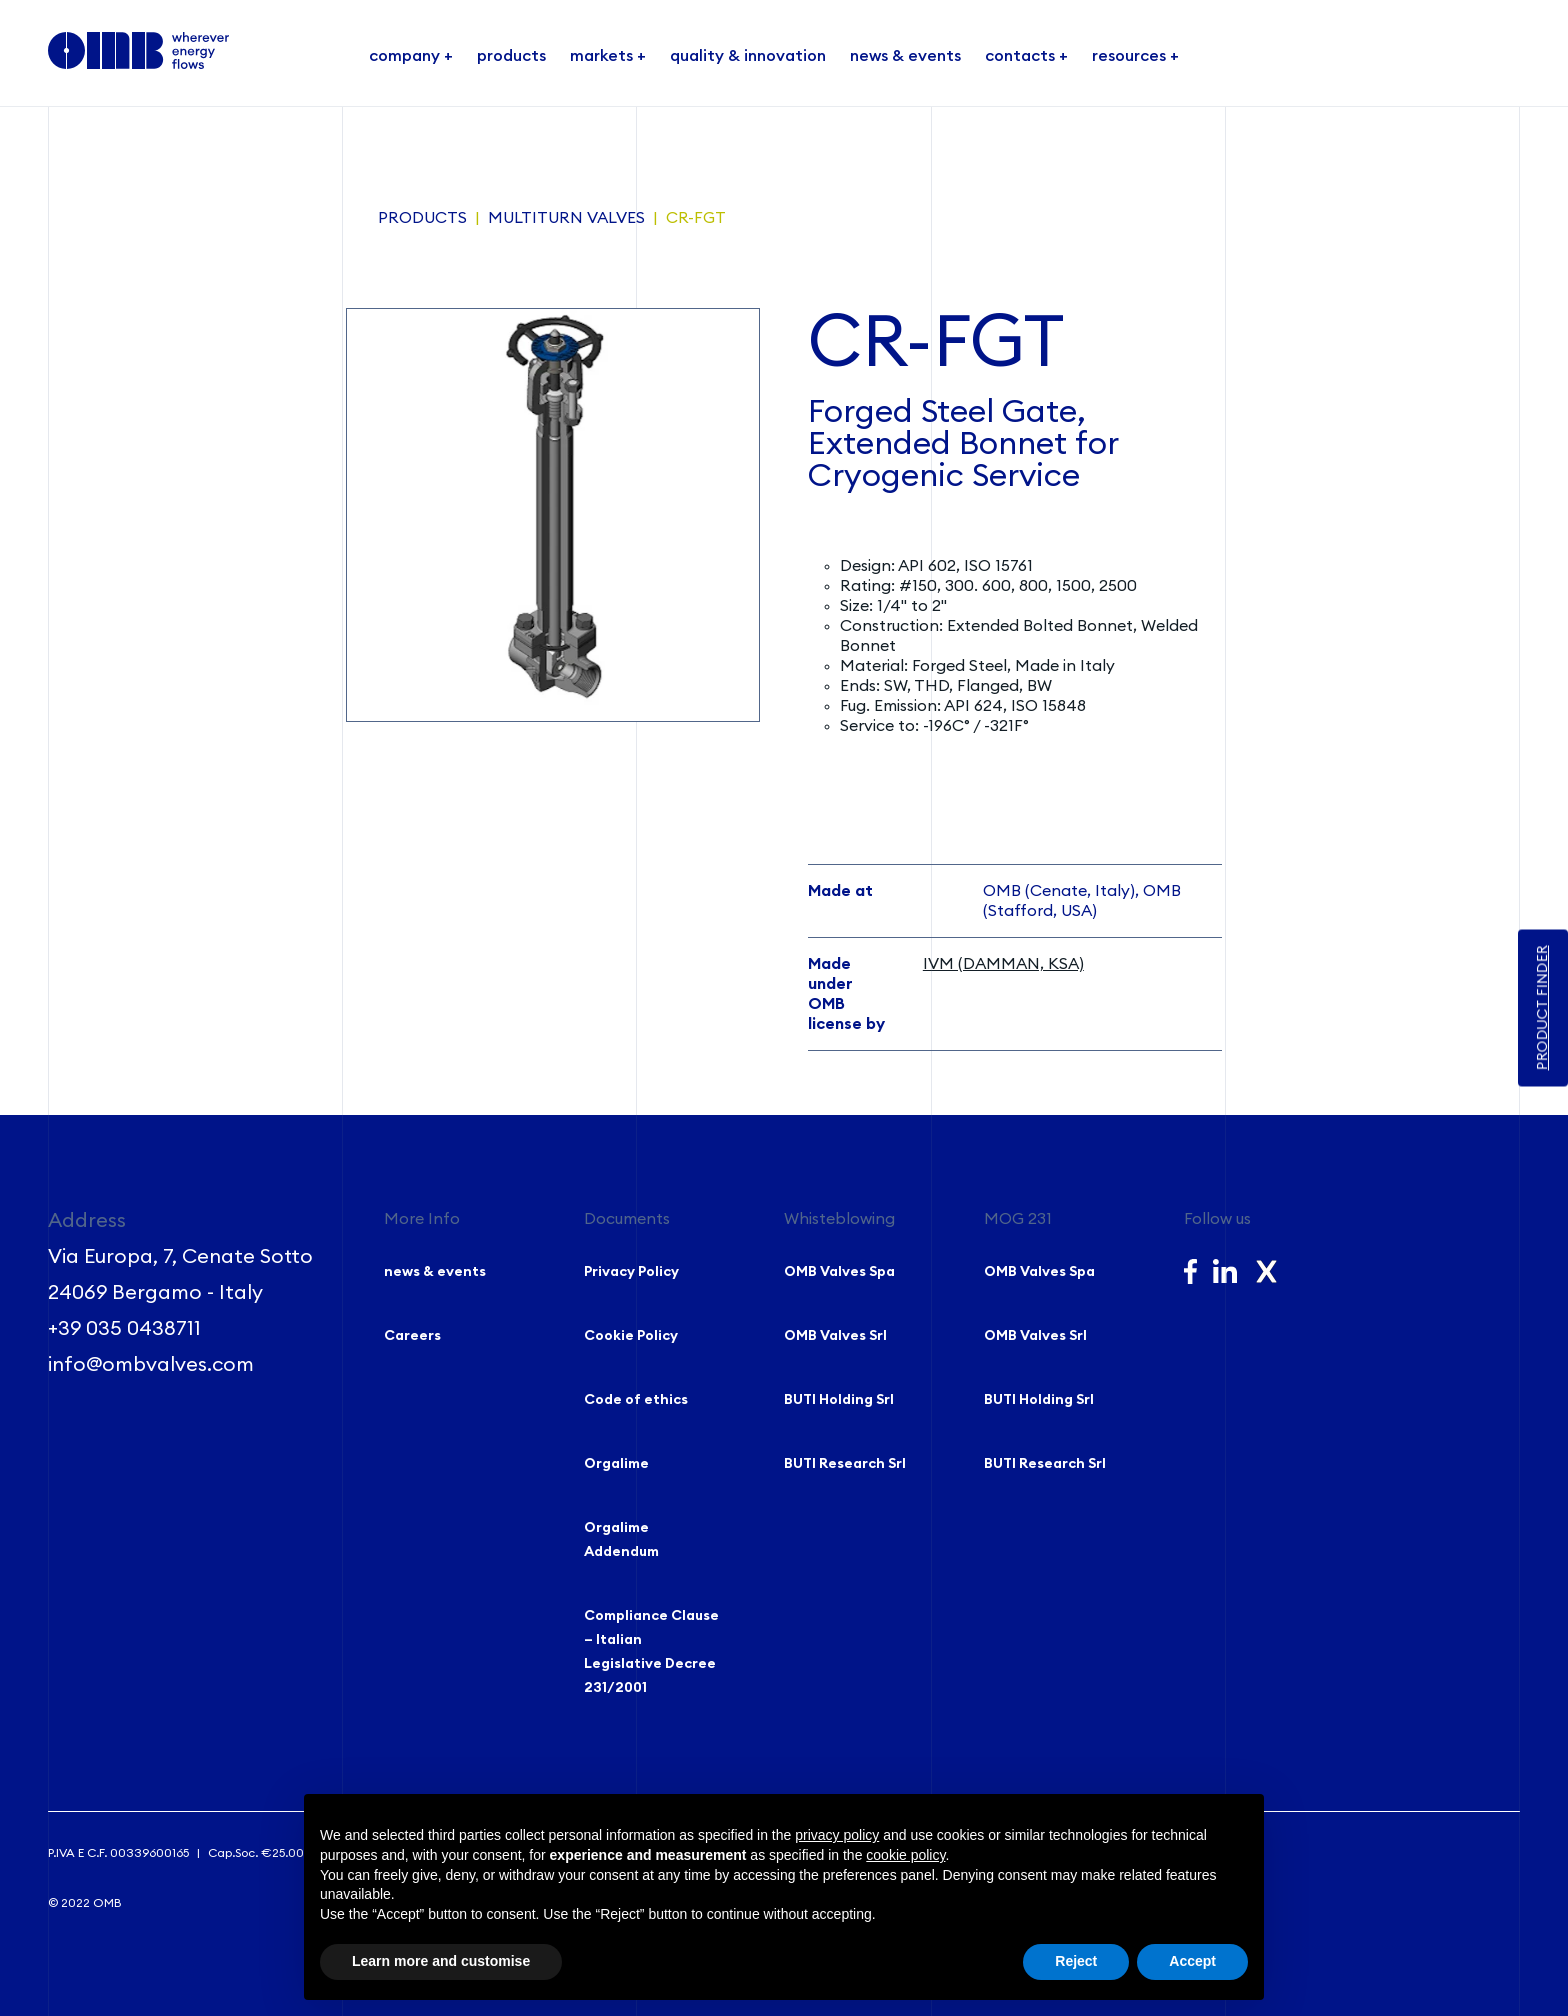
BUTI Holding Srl (839, 1400)
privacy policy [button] (837, 1835)
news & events (905, 56)
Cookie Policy (631, 1336)
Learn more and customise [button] (441, 1961)
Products (422, 218)
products (511, 56)
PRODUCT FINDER (1543, 1008)
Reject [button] (1076, 1961)
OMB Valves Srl (835, 1336)
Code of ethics (636, 1400)
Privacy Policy (631, 1272)
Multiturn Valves (566, 218)
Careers (412, 1336)
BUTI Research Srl (845, 1464)
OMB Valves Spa (839, 1272)
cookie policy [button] (905, 1855)
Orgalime (616, 1464)
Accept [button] (1192, 1961)
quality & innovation (748, 56)
